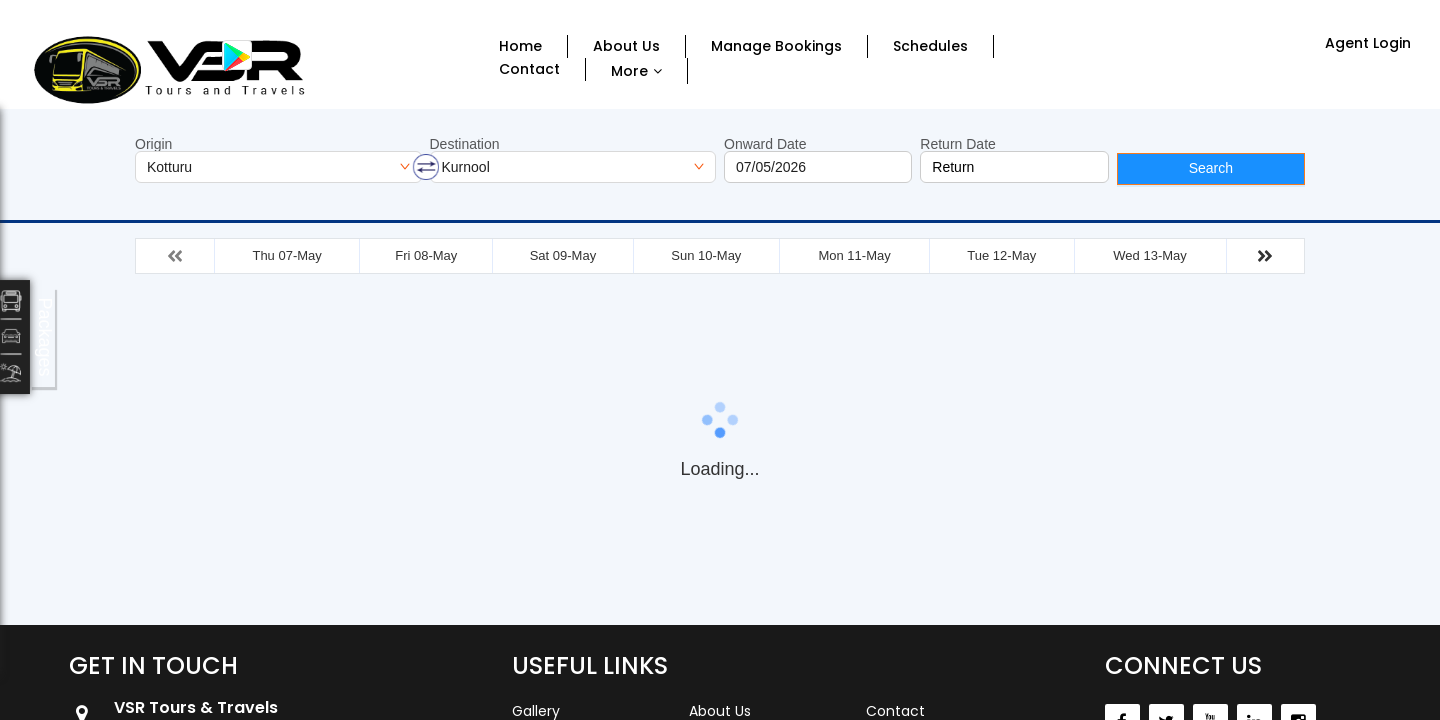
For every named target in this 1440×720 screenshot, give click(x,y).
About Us (626, 46)
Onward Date (765, 144)
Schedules (930, 46)
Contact (529, 69)
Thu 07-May (286, 255)
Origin (153, 144)
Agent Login (1368, 43)
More (629, 71)
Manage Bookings (776, 46)
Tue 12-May (1001, 255)
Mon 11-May (854, 255)
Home (520, 46)
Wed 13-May (1149, 255)
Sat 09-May (563, 255)
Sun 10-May (706, 255)
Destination (465, 144)
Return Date (957, 144)
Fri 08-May (426, 255)
